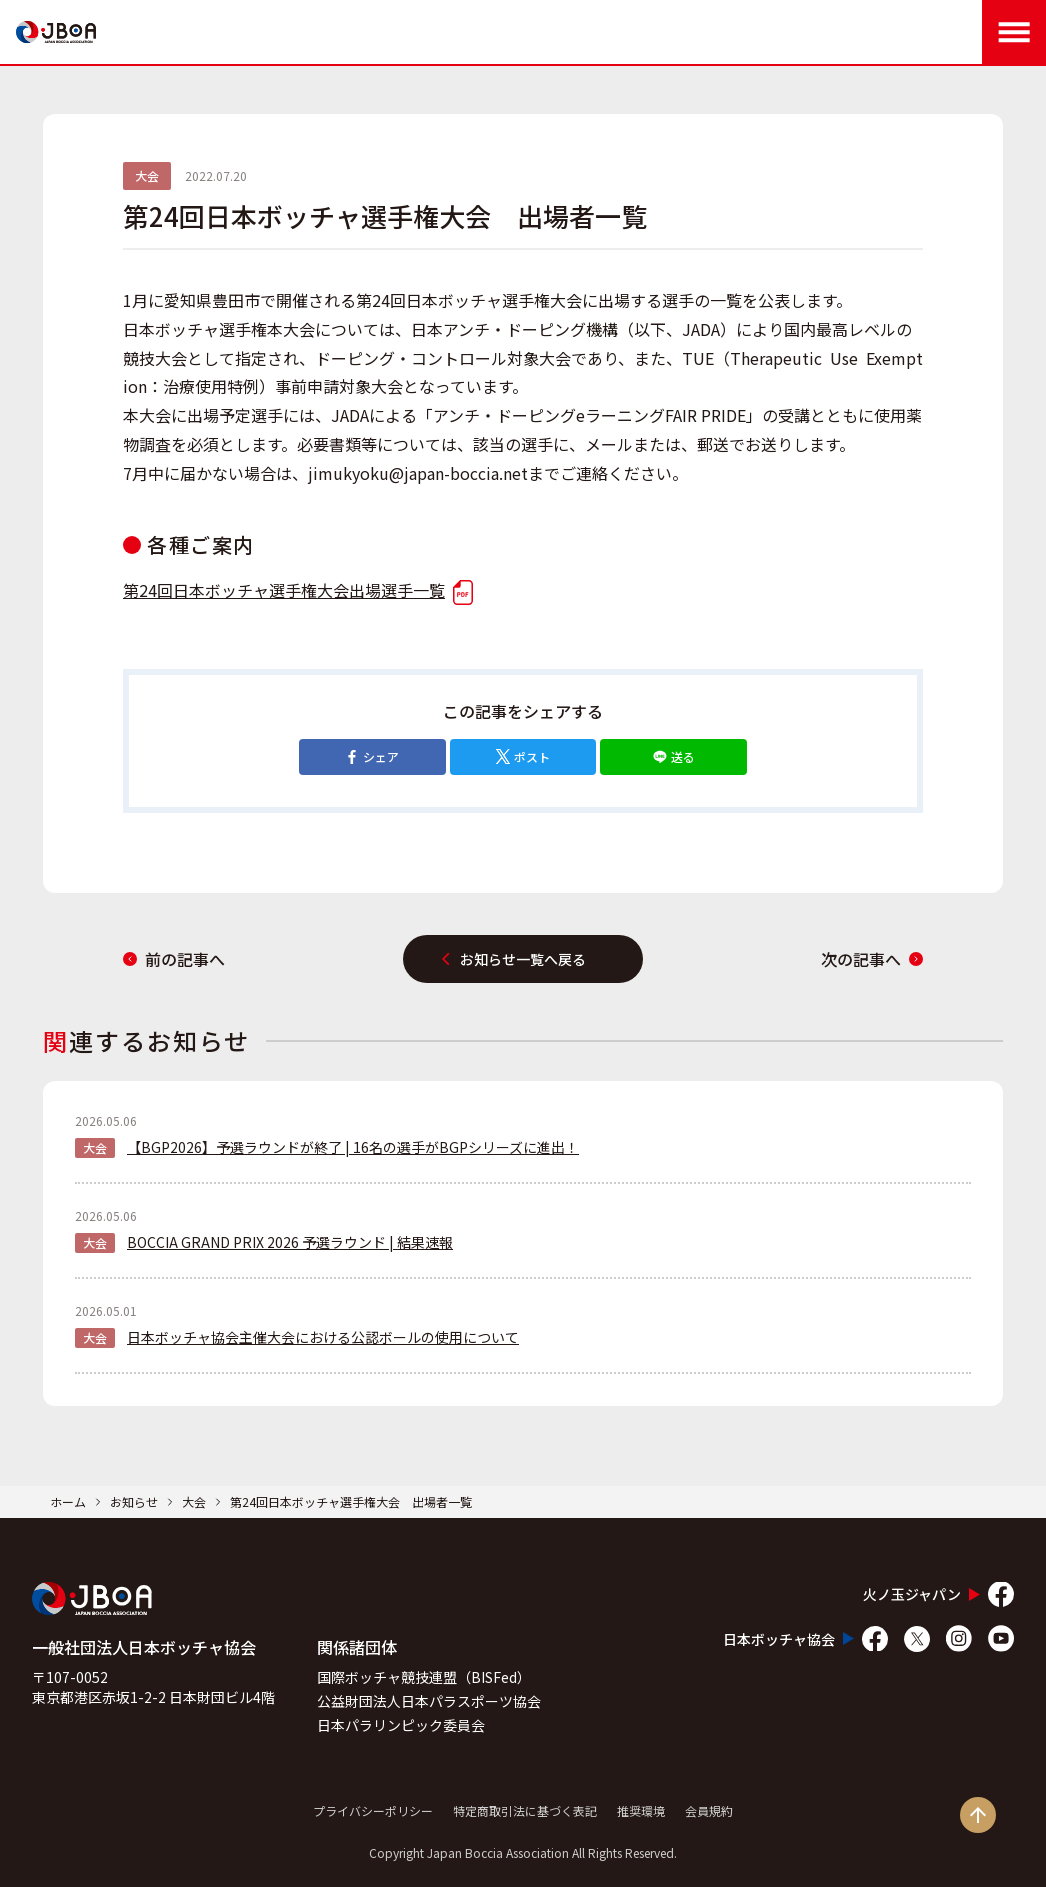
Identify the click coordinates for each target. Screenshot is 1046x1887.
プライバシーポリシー (373, 1810)
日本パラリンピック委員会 (401, 1725)
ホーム (68, 1501)
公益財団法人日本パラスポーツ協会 (429, 1701)
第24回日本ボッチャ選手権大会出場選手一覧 (298, 590)
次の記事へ (872, 959)
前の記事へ (174, 959)
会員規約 (709, 1810)
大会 (194, 1501)
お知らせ (134, 1501)
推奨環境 (641, 1810)
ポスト (523, 756)
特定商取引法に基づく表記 (525, 1810)
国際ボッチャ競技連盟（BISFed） (424, 1677)
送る (674, 756)
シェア (372, 756)
